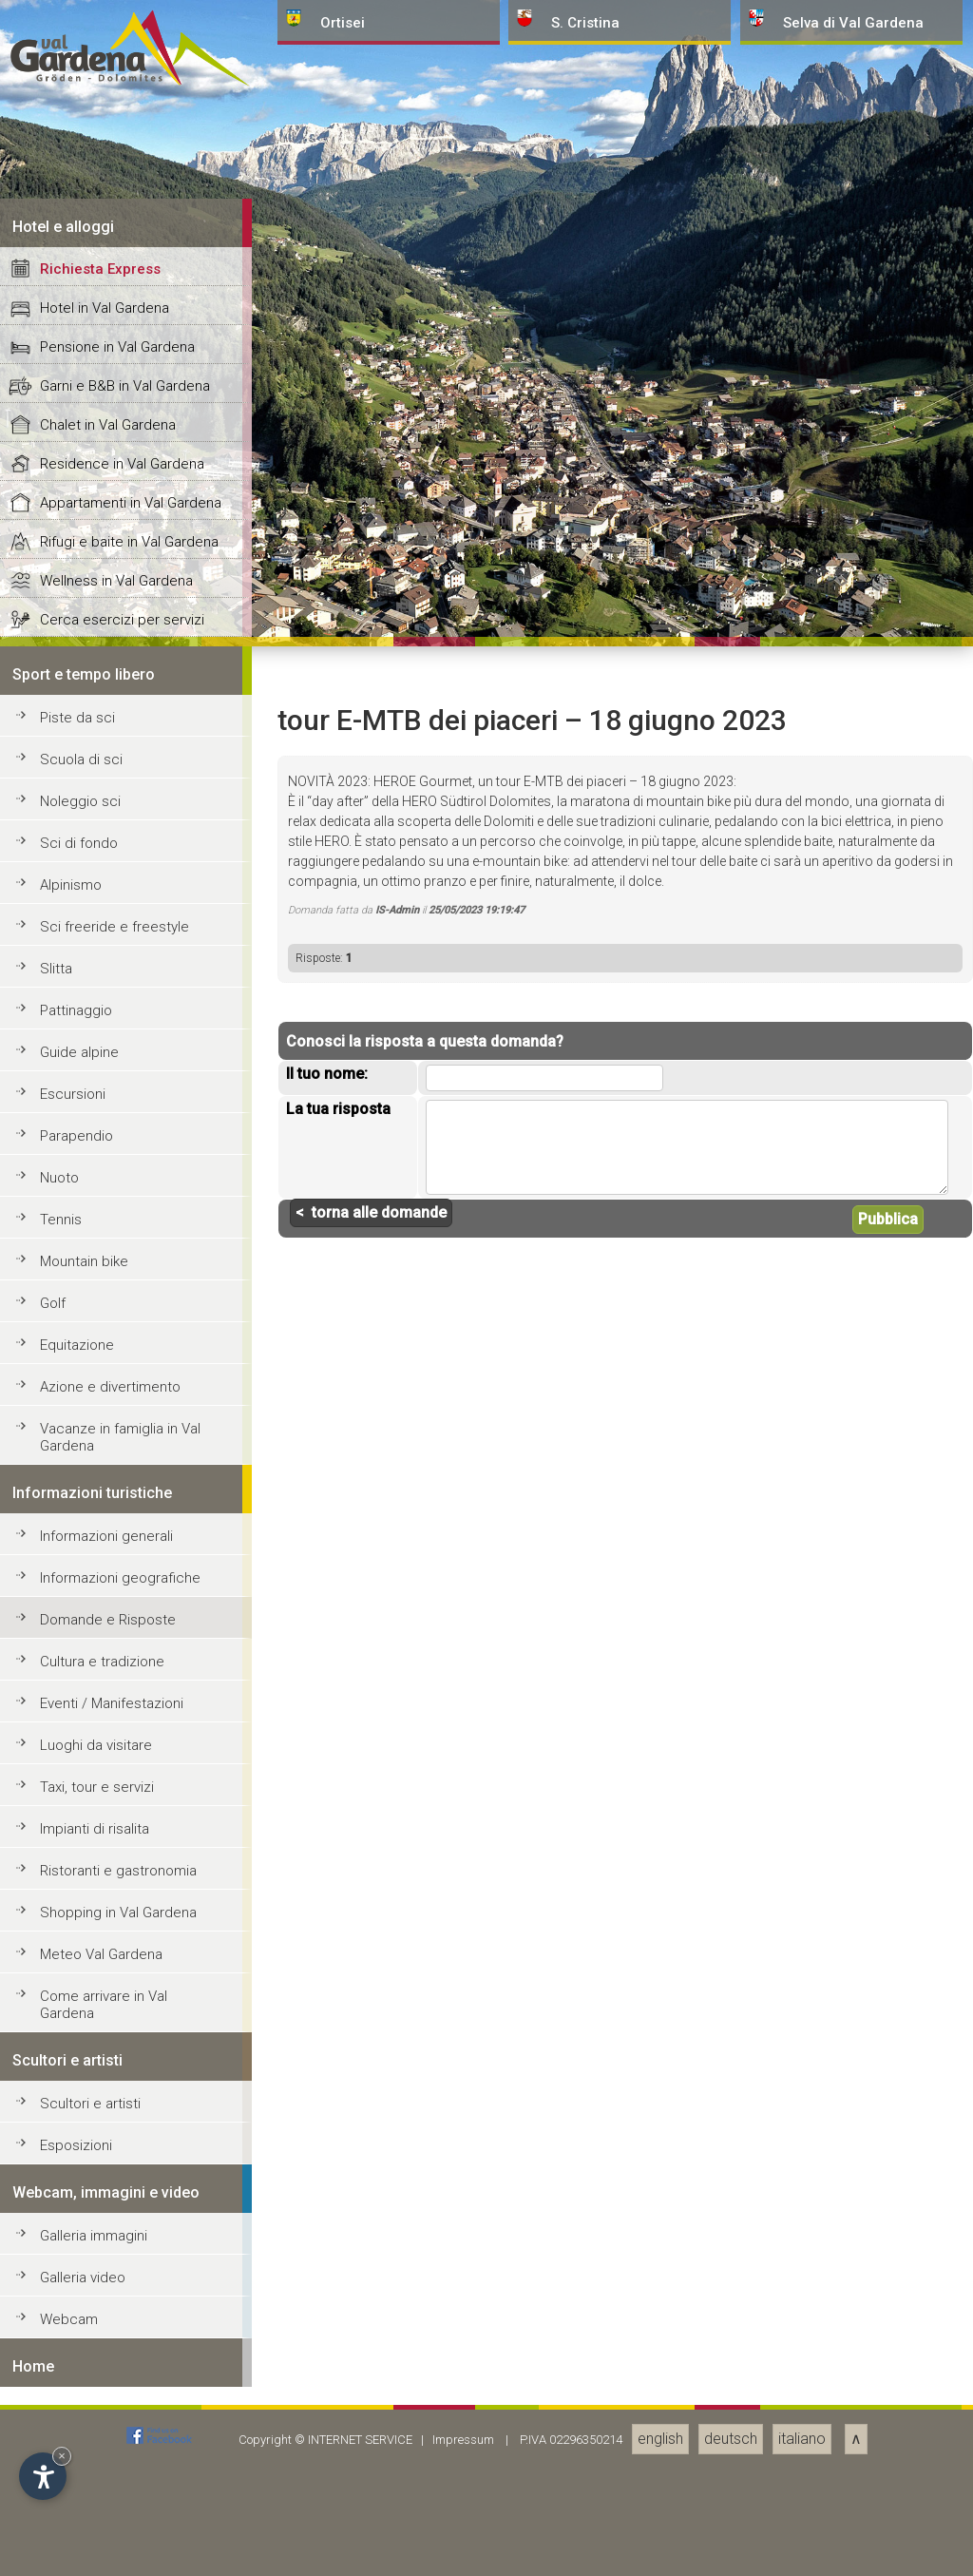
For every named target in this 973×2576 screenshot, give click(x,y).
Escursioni (72, 2508)
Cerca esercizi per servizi (122, 2034)
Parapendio (76, 2550)
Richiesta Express (100, 1683)
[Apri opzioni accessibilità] (43, 2476)
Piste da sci (77, 2132)
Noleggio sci (80, 2215)
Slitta (56, 2383)
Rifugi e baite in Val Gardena (129, 1956)
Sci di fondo (79, 2257)
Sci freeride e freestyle (114, 2341)
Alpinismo (71, 2299)
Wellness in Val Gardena (116, 1995)
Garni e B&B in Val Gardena (125, 1800)
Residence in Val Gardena (122, 1878)
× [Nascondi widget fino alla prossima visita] (62, 2456)
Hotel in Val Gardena (104, 1722)
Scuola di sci (81, 2173)
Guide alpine (79, 2466)
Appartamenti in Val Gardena (130, 1917)
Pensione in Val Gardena (117, 1761)
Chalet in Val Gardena (108, 1839)
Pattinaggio (76, 2424)
